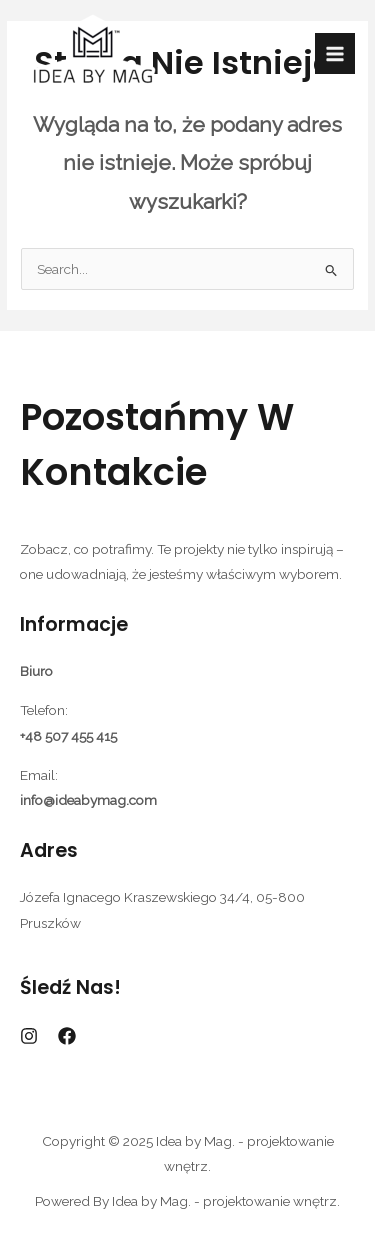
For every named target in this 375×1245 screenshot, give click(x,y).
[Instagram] (29, 1036)
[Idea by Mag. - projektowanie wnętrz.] (92, 54)
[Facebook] (67, 1036)
